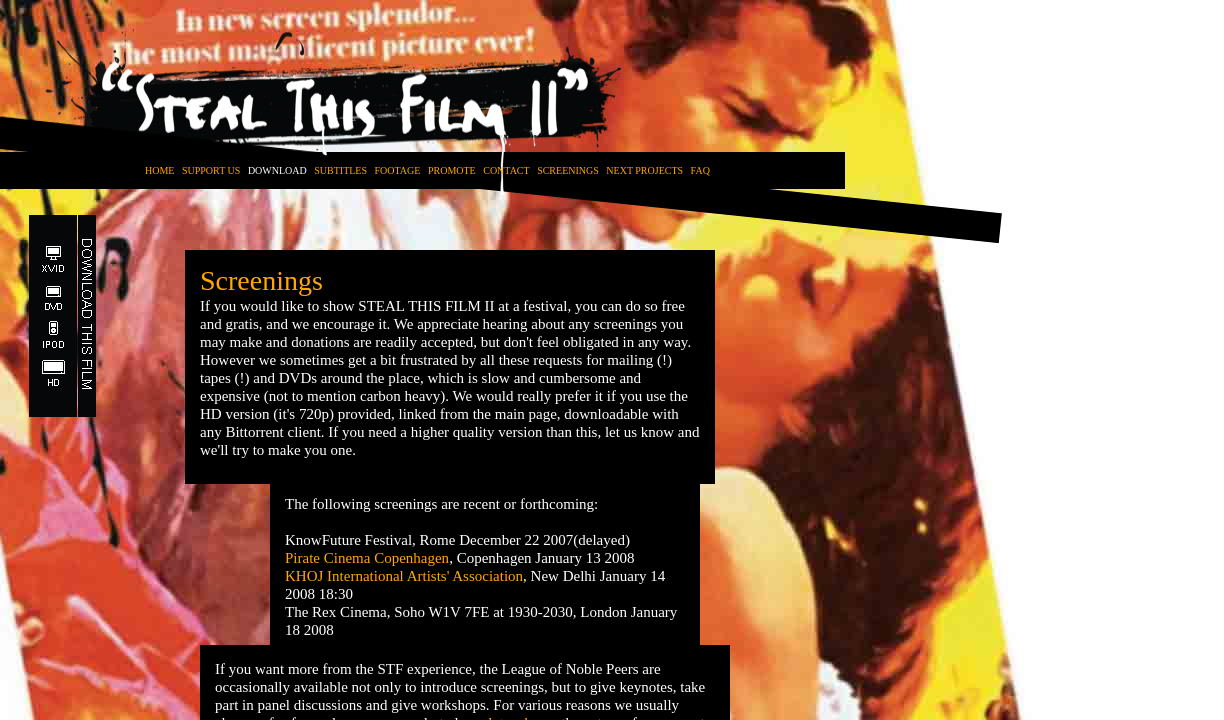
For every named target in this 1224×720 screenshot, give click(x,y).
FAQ (700, 170)
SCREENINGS (568, 170)
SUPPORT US (211, 170)
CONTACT (506, 170)
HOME (159, 170)
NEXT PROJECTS (644, 170)
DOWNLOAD (277, 170)
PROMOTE (452, 170)
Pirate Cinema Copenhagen (367, 558)
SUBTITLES (340, 170)
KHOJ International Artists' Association (404, 576)
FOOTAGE (398, 170)
